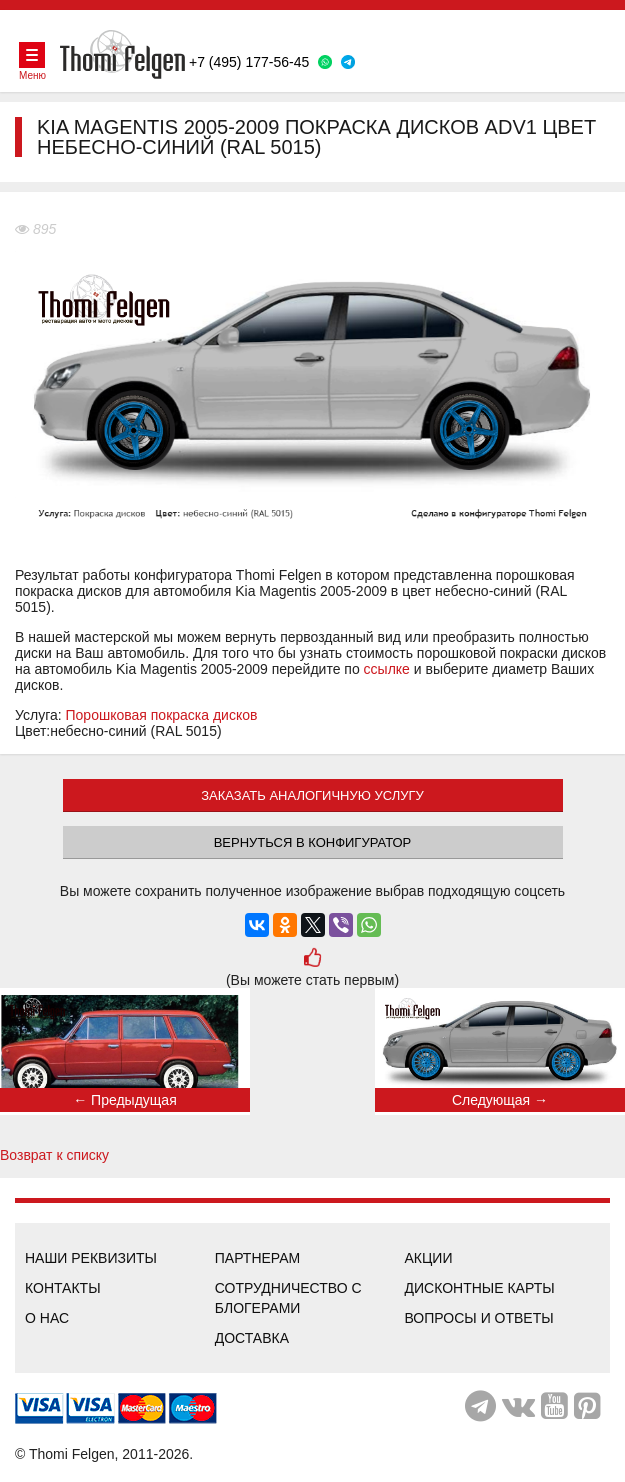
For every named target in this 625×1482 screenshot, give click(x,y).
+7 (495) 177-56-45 (249, 62)
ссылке (387, 669)
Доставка (252, 1338)
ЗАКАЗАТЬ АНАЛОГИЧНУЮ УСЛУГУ (312, 795)
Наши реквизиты (91, 1258)
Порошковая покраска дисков (162, 715)
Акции (429, 1258)
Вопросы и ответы (479, 1318)
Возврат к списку (54, 1155)
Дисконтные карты (480, 1288)
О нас (47, 1318)
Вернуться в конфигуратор (313, 842)
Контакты (63, 1288)
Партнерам (258, 1258)
